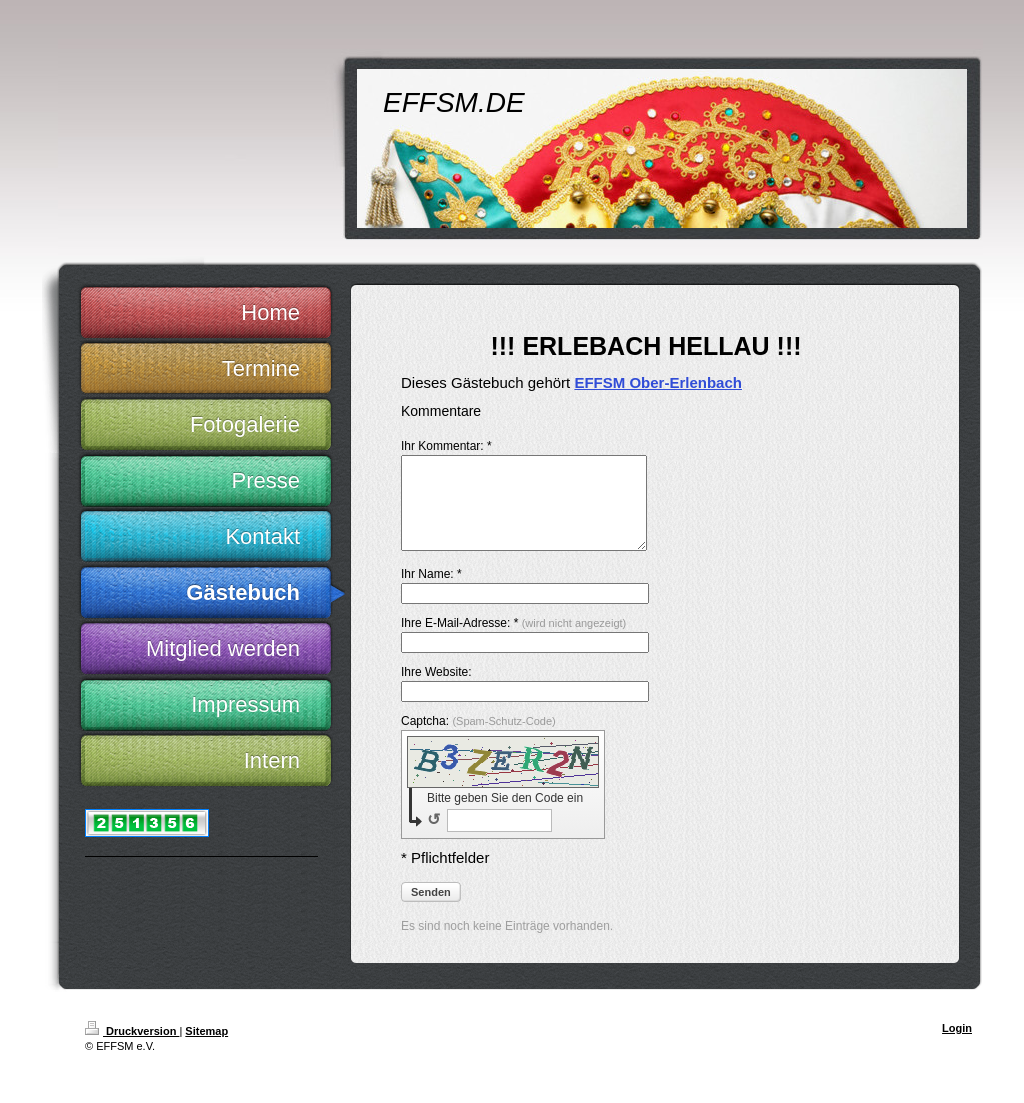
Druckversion (132, 1049)
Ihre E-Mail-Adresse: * (513, 641)
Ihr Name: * (431, 592)
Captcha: (478, 739)
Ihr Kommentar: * (446, 446)
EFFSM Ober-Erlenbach (658, 382)
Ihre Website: (436, 690)
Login (957, 1046)
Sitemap (206, 1049)
